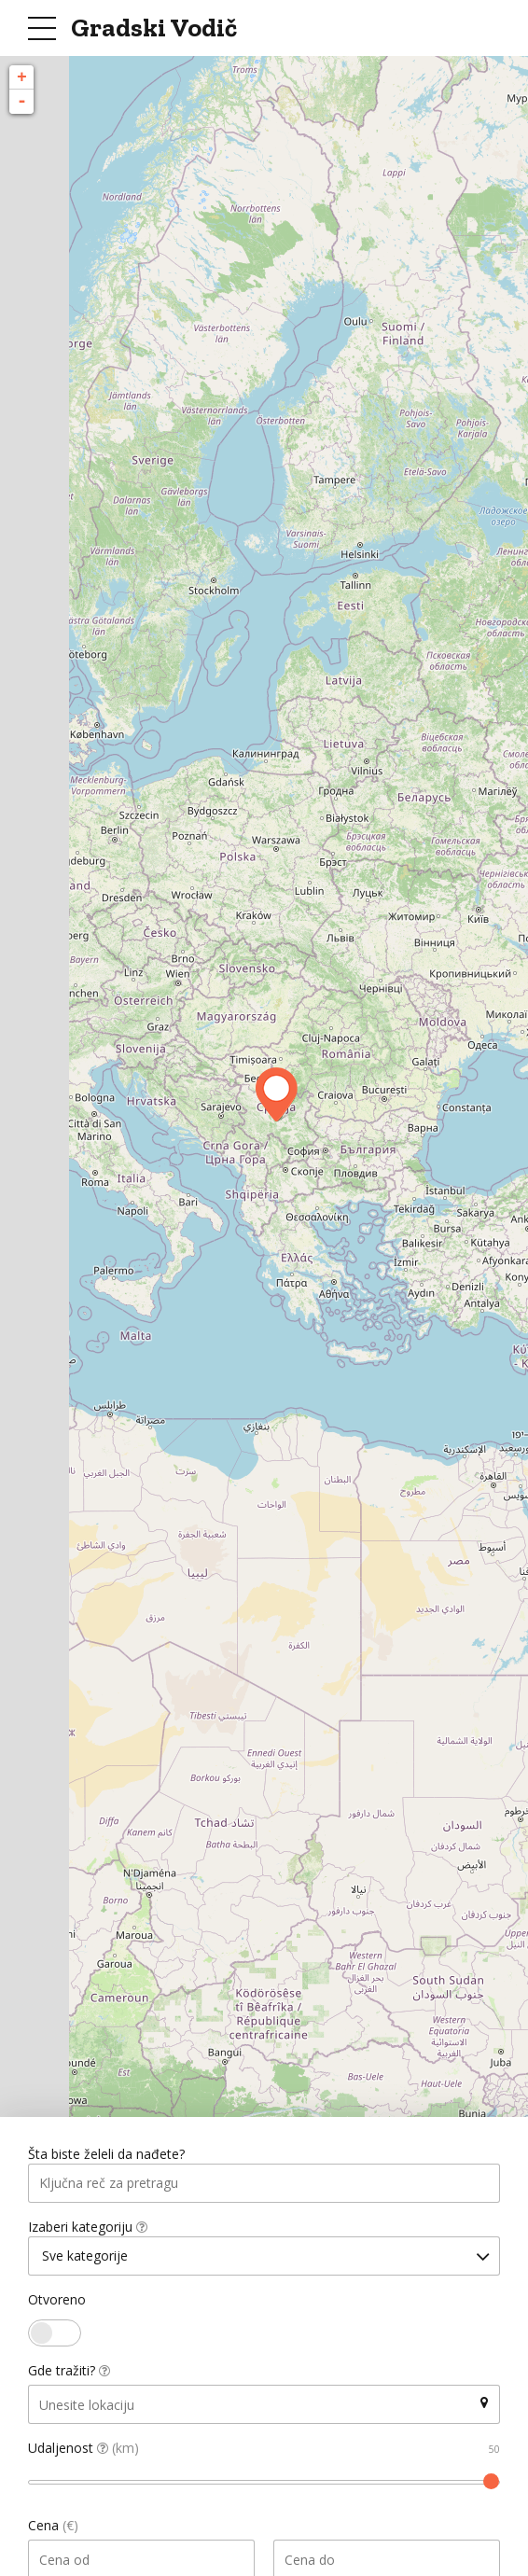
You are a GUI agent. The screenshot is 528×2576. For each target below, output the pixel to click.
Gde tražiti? (69, 2374)
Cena (53, 2529)
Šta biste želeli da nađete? (106, 2155)
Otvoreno (57, 2303)
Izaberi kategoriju (87, 2228)
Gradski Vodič (154, 27)
